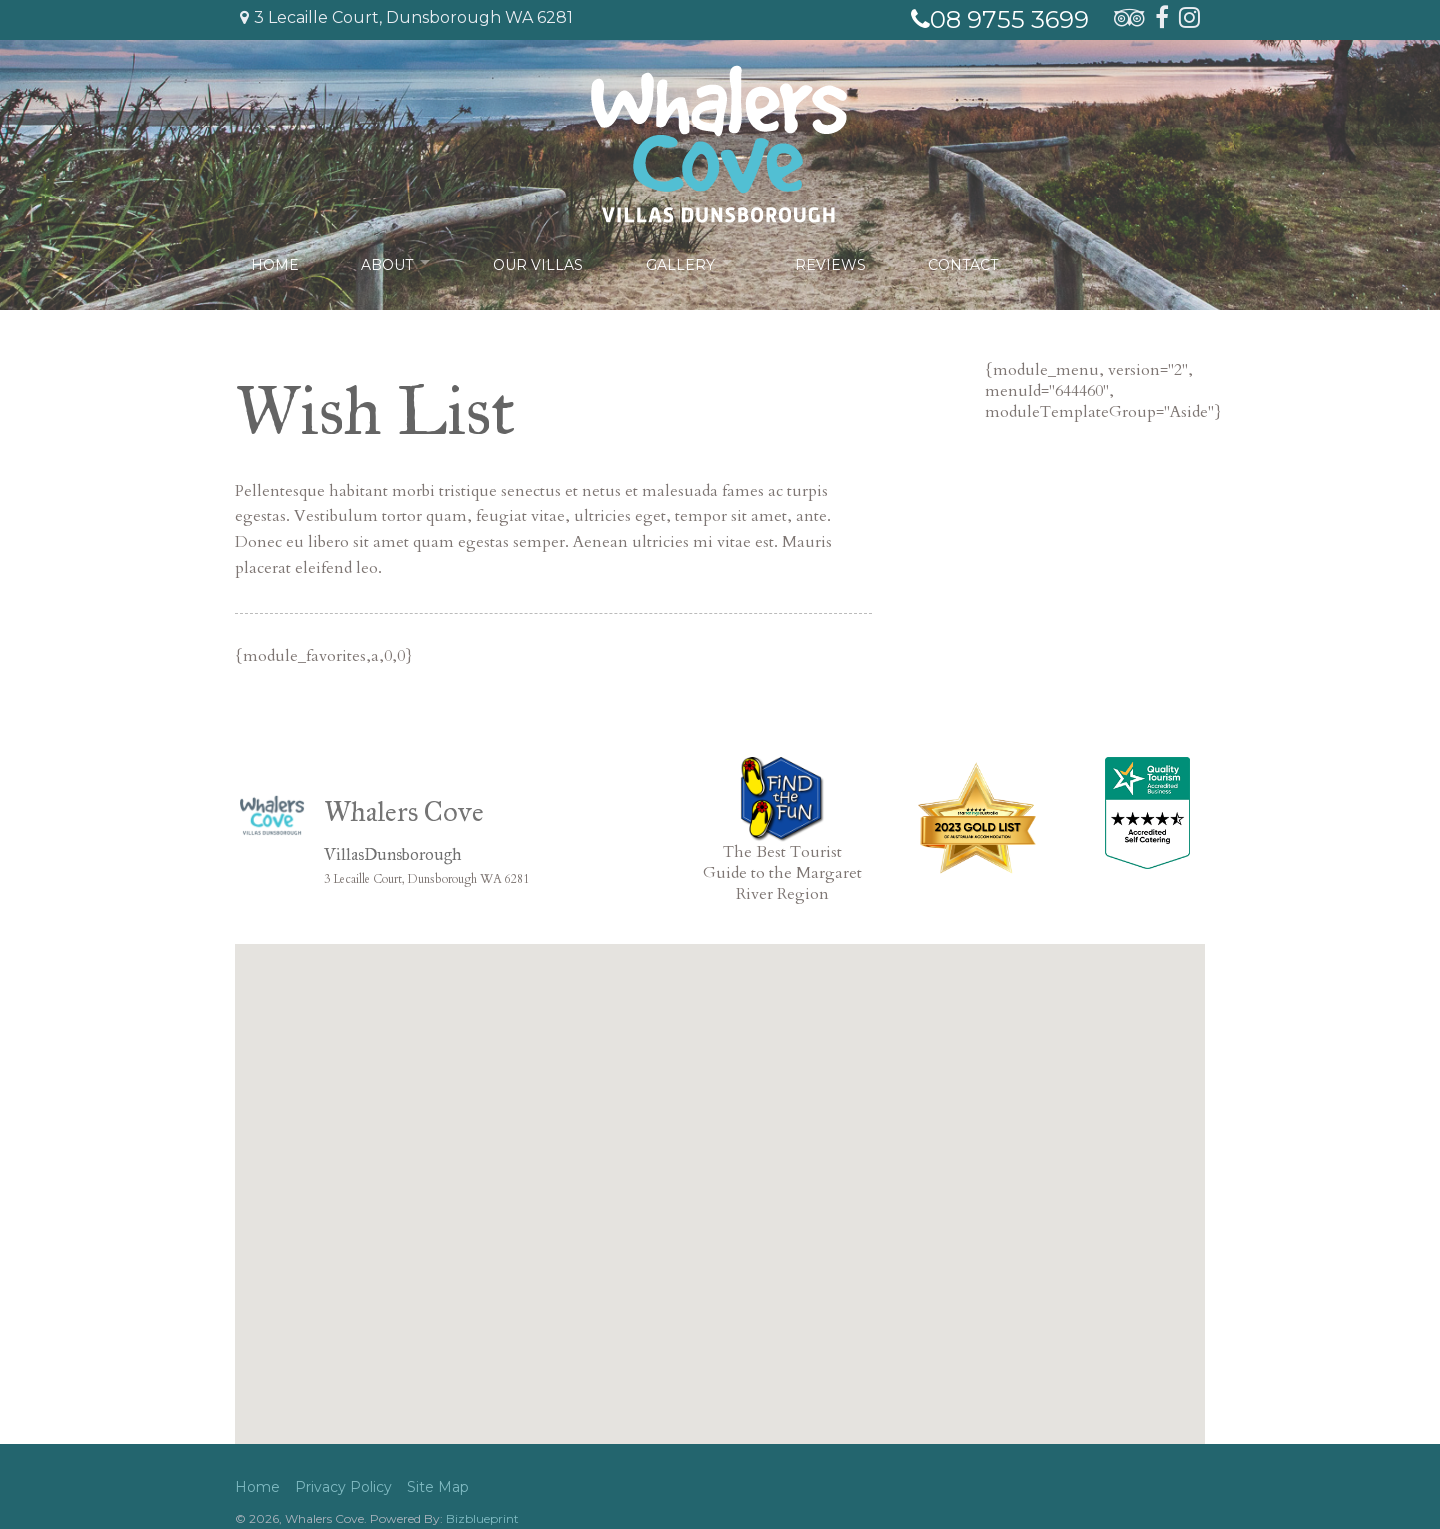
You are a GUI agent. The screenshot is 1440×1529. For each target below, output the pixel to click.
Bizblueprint (482, 1518)
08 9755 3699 (1000, 19)
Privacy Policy (343, 1487)
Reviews (835, 262)
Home (275, 262)
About (387, 262)
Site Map (438, 1487)
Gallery (682, 262)
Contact (968, 262)
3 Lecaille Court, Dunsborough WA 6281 (406, 17)
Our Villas (541, 262)
